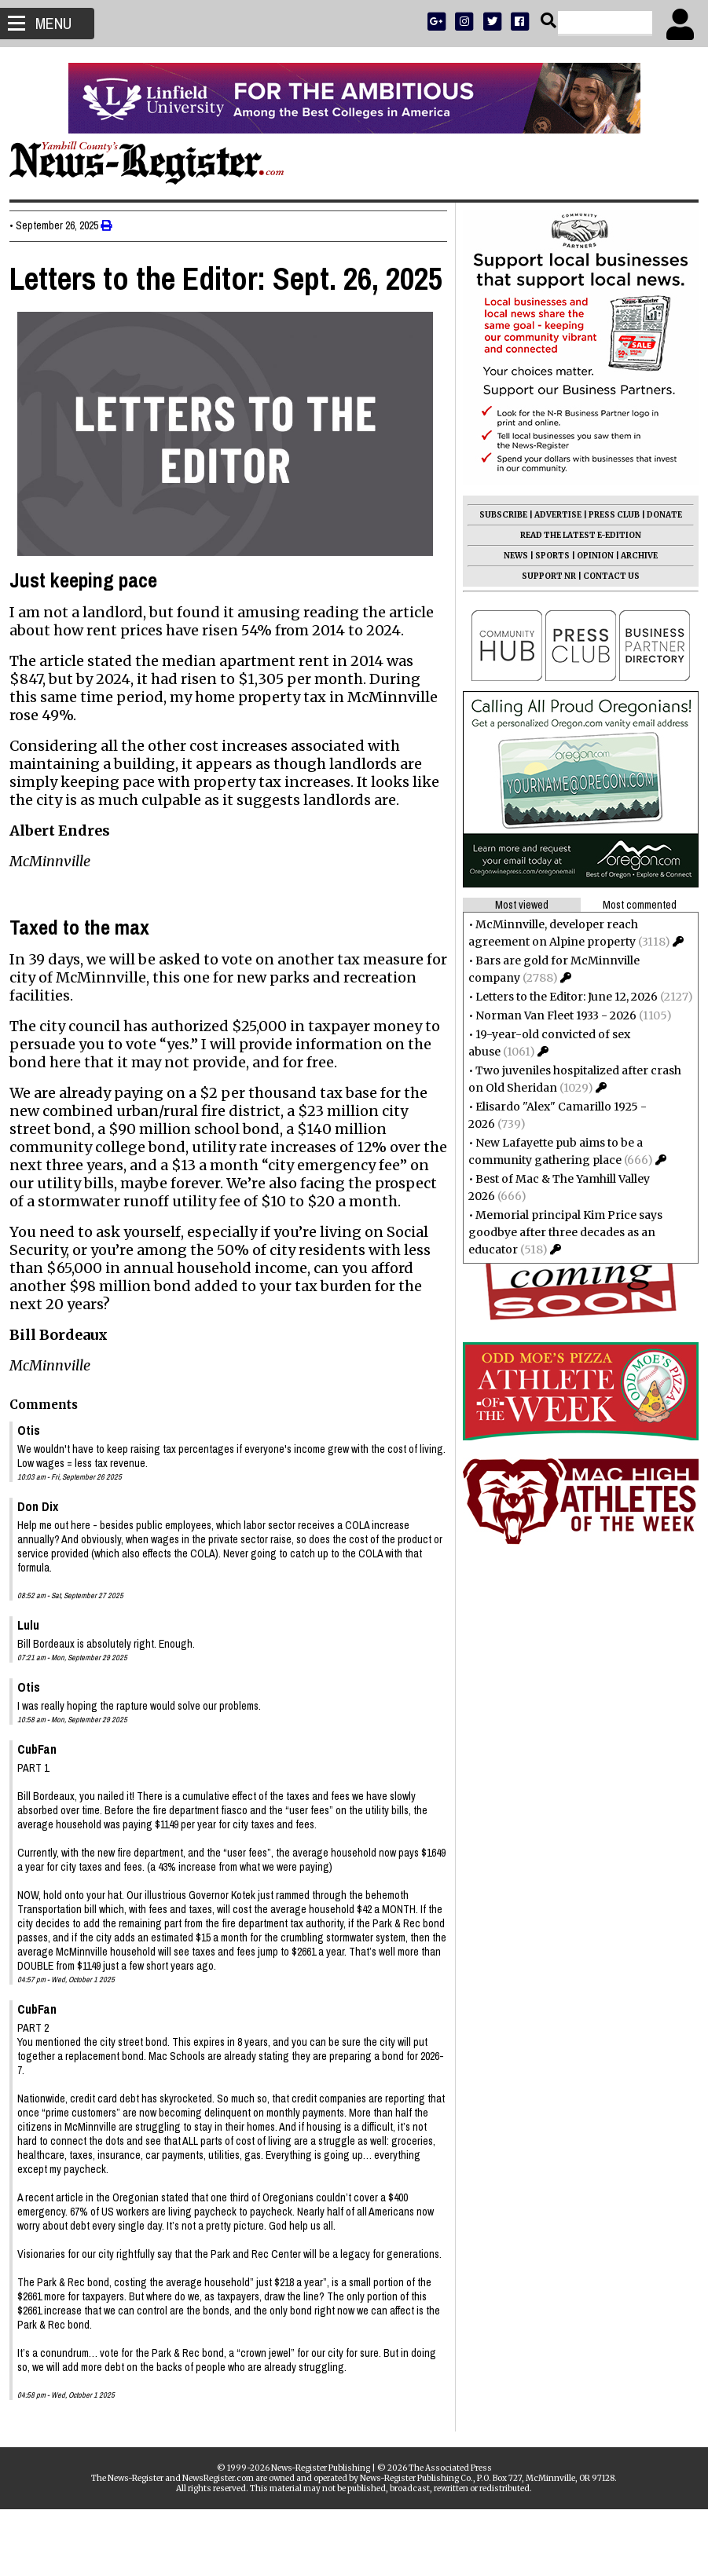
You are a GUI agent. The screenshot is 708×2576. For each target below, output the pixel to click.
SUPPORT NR (542, 576)
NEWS (509, 556)
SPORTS (546, 556)
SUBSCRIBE (497, 515)
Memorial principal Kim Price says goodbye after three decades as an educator (559, 1232)
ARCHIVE (632, 556)
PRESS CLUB (607, 515)
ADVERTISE (551, 515)
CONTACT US (605, 576)
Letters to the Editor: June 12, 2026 (560, 997)
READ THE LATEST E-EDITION (574, 535)
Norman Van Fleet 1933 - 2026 (549, 1015)
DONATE (658, 515)
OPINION (588, 556)
